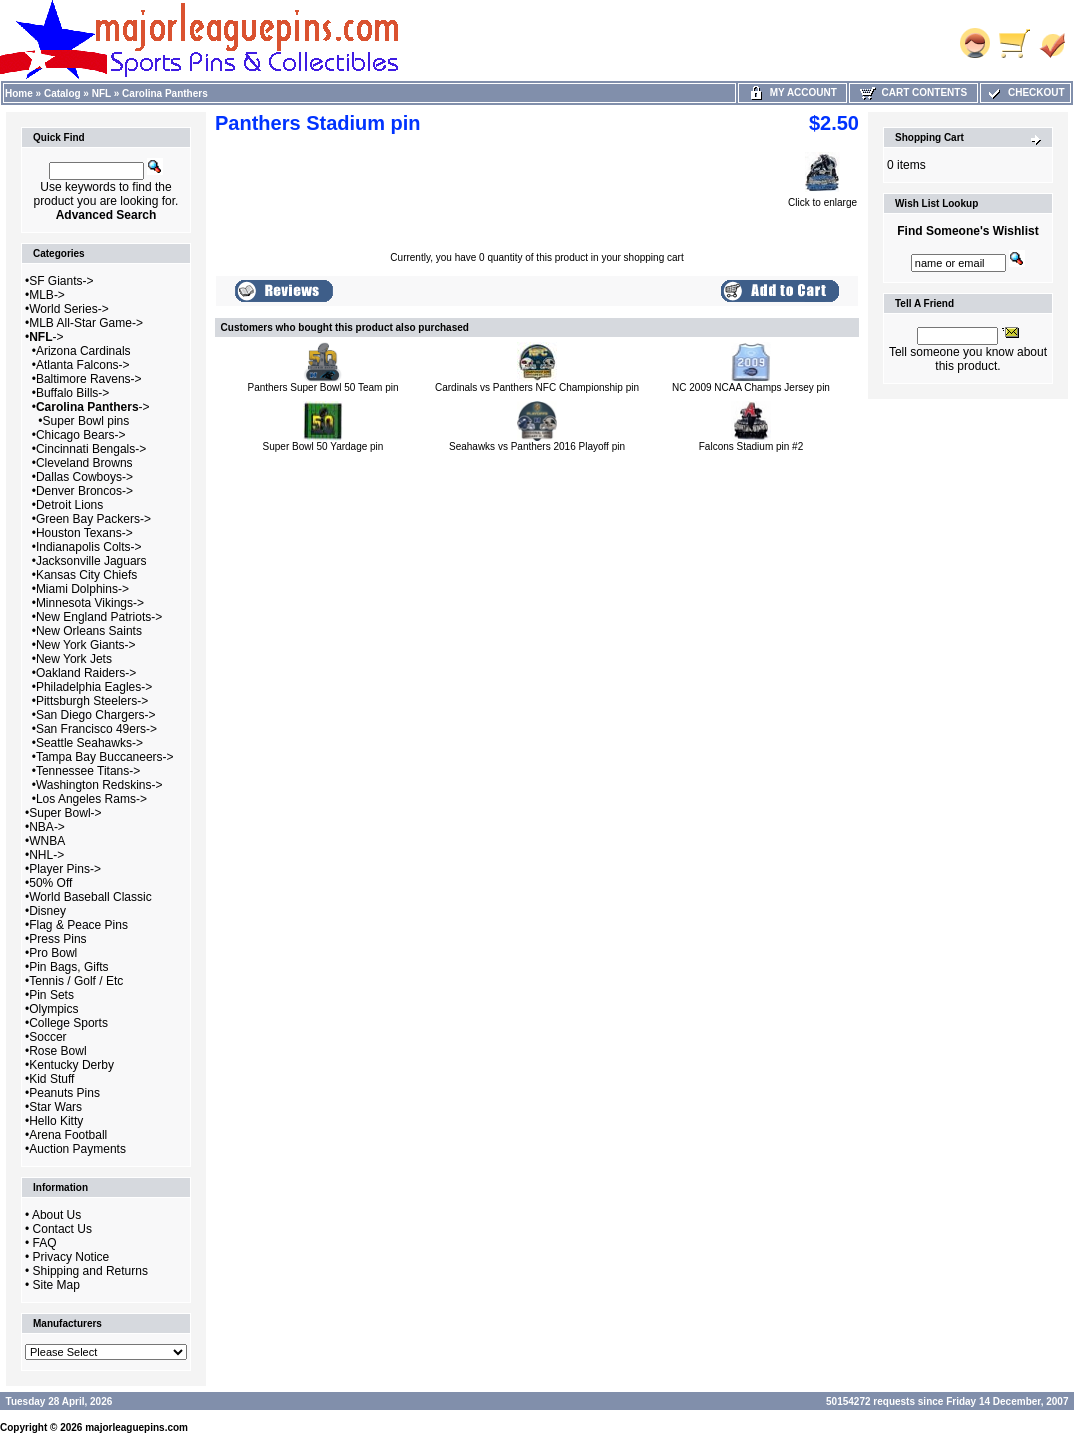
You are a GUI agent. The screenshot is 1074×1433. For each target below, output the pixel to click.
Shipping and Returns (90, 1271)
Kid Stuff (51, 1079)
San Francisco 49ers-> (96, 729)
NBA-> (47, 827)
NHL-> (46, 855)
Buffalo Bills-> (72, 393)
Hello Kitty (56, 1121)
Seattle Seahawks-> (89, 743)
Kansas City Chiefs (86, 575)
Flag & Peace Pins (78, 925)
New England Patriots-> (99, 617)
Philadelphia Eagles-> (94, 687)
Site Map (56, 1285)
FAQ (45, 1243)
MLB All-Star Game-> (86, 323)
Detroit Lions (69, 505)
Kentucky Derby (71, 1065)
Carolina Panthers (165, 93)
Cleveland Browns (84, 463)
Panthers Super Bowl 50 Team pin (322, 387)
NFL (101, 93)
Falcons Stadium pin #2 (751, 446)
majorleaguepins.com (136, 1427)
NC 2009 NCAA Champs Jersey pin (751, 387)
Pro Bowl (53, 953)
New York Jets (74, 659)
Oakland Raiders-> (86, 673)
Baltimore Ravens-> (89, 379)
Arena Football (68, 1135)
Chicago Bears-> (81, 435)
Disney (47, 911)
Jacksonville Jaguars (91, 561)
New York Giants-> (86, 645)
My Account (792, 92)
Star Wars (55, 1107)
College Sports (68, 1023)
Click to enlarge (822, 198)
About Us (56, 1215)
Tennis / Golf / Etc (76, 981)
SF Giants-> (61, 281)
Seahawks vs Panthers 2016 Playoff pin (537, 446)
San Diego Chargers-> (96, 715)
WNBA (47, 841)
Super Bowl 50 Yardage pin (323, 446)
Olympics (53, 1009)
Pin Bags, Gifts (68, 967)
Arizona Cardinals (83, 351)
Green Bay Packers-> (93, 519)
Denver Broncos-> (84, 491)
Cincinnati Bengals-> (91, 449)
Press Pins (57, 939)
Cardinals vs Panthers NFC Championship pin (537, 387)
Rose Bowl (57, 1051)
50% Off (50, 883)
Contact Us (62, 1229)
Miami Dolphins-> (82, 589)
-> (46, 337)
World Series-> (68, 309)
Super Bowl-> (65, 813)
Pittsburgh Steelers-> (92, 701)
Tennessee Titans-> (88, 771)
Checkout (1025, 92)
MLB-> (47, 295)
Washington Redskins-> (99, 785)
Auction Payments (77, 1149)
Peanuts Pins (64, 1093)
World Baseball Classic (90, 897)
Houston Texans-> (84, 533)
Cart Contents (913, 92)
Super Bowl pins (86, 421)
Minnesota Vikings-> (90, 603)
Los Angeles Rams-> (91, 799)
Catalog (62, 93)
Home (19, 93)
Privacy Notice (71, 1257)
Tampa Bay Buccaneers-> (105, 757)
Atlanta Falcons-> (83, 365)
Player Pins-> (65, 869)
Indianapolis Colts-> (89, 547)
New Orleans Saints (89, 631)
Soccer (47, 1037)
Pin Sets (51, 995)
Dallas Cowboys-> (84, 477)
